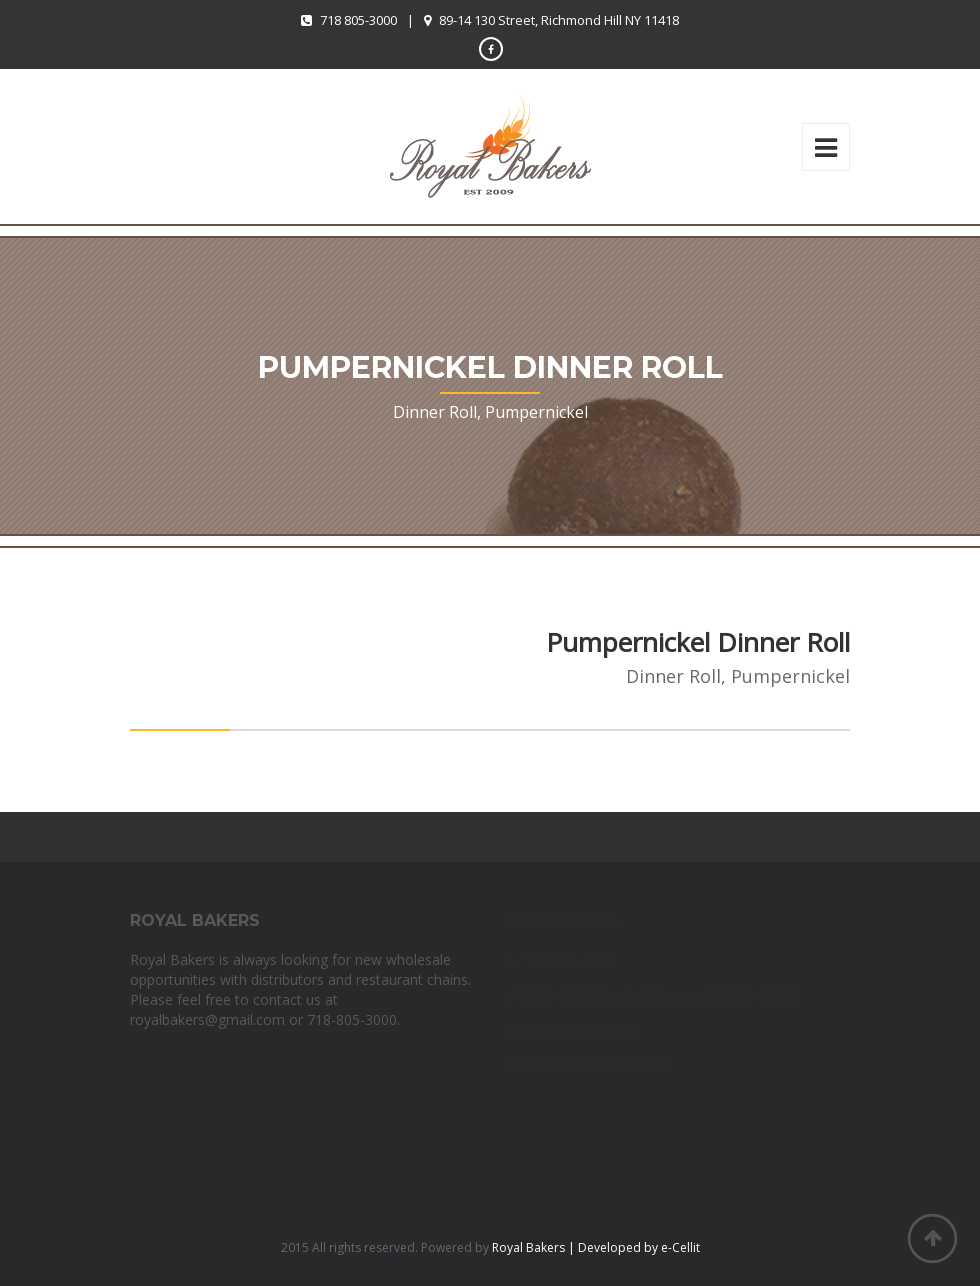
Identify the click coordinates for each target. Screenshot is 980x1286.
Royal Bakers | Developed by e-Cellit (596, 1247)
